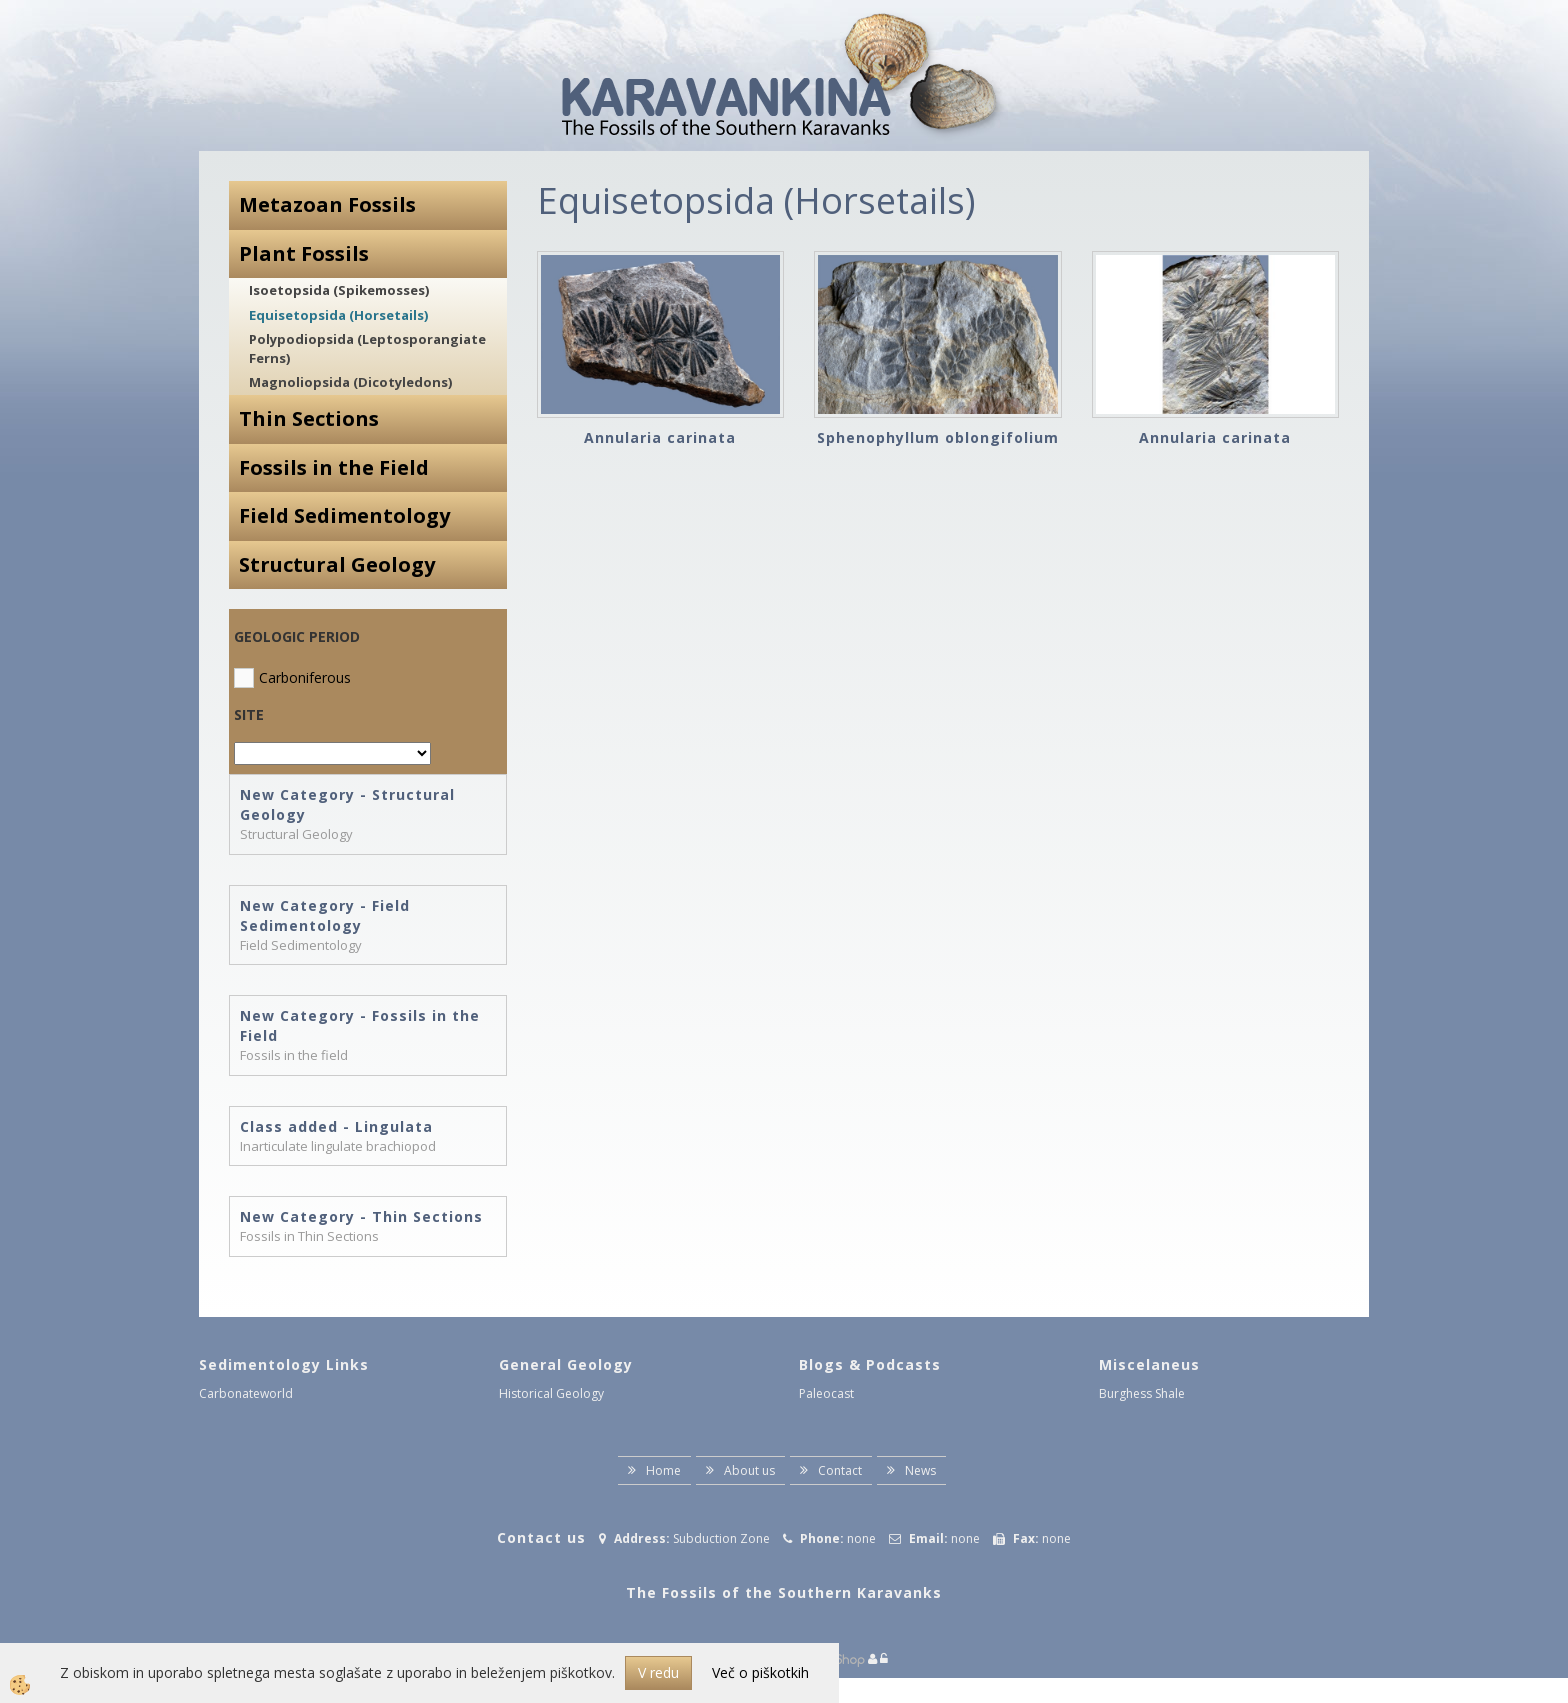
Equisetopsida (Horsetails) (338, 315)
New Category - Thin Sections (361, 1216)
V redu (658, 1672)
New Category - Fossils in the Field (360, 1025)
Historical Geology (551, 1393)
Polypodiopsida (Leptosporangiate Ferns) (367, 348)
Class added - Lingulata (336, 1126)
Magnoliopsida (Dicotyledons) (350, 382)
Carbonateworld (246, 1393)
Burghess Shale (1142, 1393)
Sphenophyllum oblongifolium (938, 437)
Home (663, 1470)
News (920, 1470)
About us (749, 1470)
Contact (840, 1470)
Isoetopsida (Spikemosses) (339, 290)
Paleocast (826, 1393)
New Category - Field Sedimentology (325, 915)
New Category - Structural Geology (347, 804)
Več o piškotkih (760, 1672)
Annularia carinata (660, 437)
